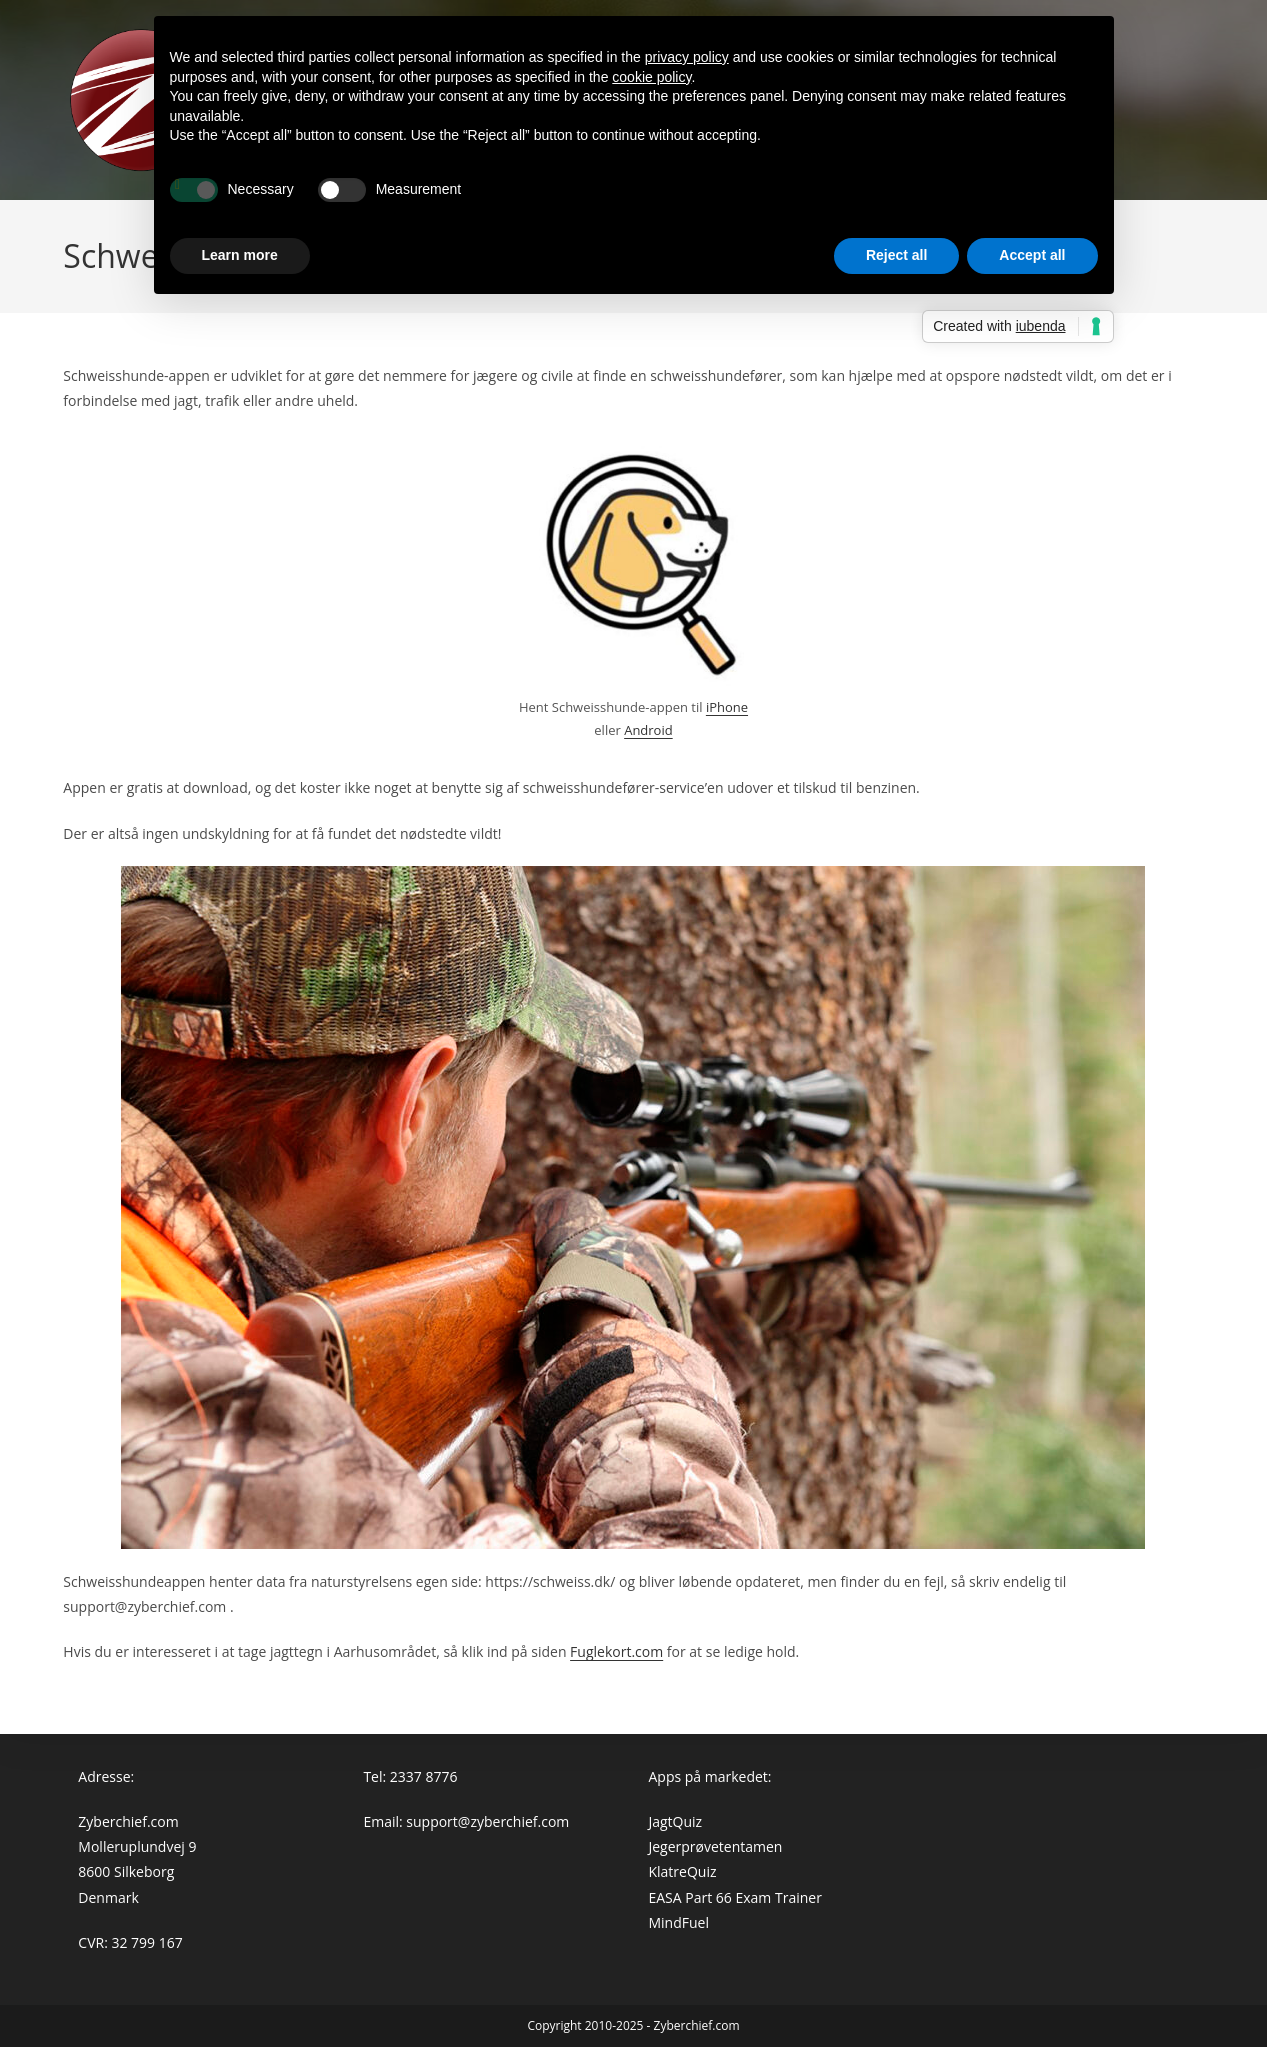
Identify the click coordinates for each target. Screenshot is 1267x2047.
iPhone (727, 707)
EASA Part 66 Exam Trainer (734, 1897)
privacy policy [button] (687, 57)
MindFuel (678, 1922)
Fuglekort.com (616, 1651)
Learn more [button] (240, 255)
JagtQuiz (675, 1821)
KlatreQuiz (682, 1871)
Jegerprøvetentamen (715, 1846)
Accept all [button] (1032, 255)
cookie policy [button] (651, 77)
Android (648, 730)
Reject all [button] (896, 255)
